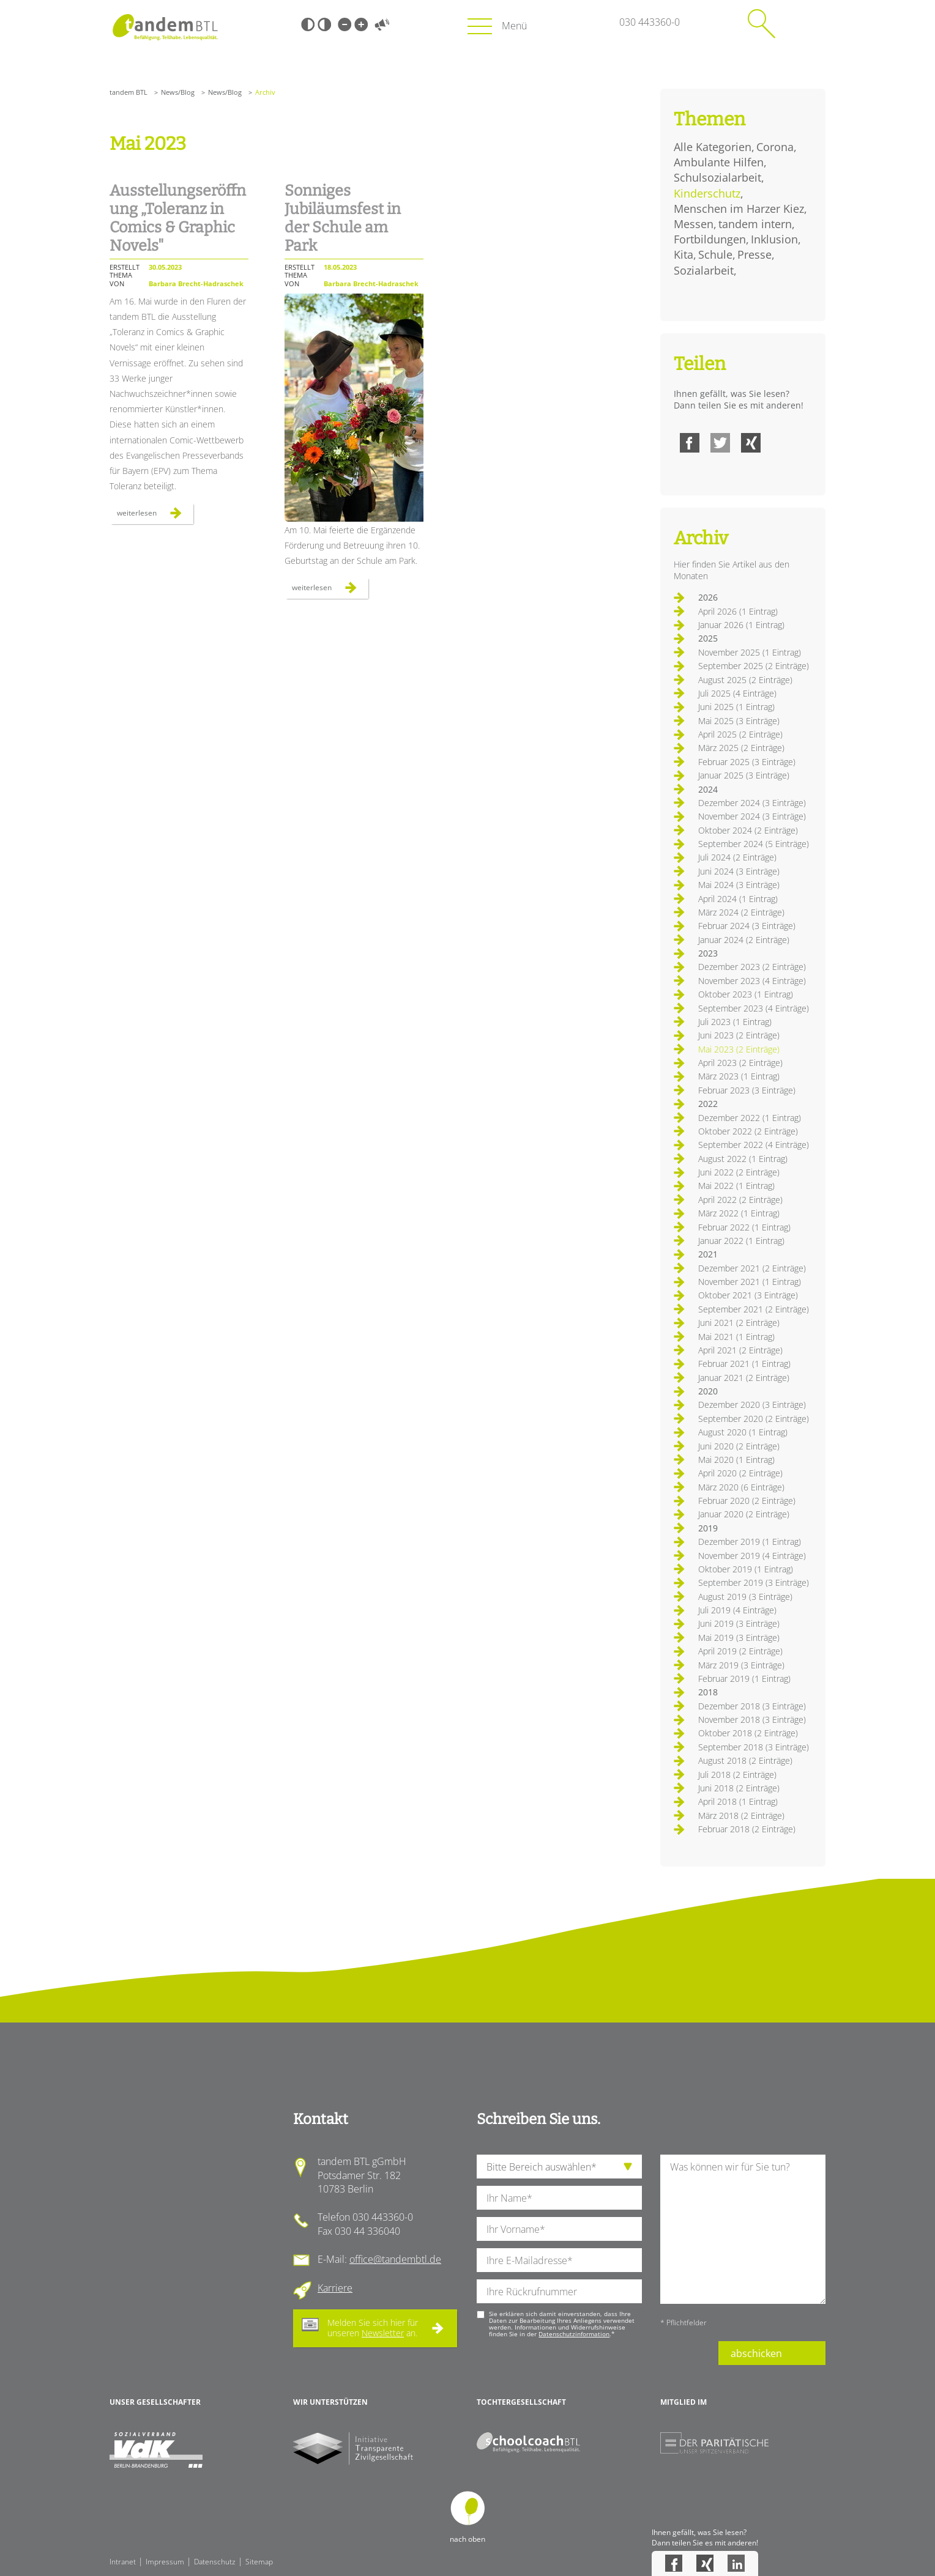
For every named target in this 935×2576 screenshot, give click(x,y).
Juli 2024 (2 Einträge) (737, 857)
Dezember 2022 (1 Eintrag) (749, 1117)
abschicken (756, 2353)
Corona (775, 146)
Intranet (123, 2561)
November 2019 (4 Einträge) (752, 1555)
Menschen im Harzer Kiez (739, 208)
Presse (754, 254)
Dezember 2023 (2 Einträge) (752, 966)
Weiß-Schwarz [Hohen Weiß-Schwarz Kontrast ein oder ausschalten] (324, 24)
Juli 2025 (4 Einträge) (737, 693)
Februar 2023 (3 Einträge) (746, 1090)
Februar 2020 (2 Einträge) (746, 1500)
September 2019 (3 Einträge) (753, 1582)
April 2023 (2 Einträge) (740, 1062)
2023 (708, 953)
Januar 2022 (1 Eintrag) (741, 1240)
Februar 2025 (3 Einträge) (746, 762)
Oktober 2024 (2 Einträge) (748, 830)
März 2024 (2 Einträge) (741, 912)
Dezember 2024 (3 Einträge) (752, 803)
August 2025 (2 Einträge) (745, 680)
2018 (708, 1692)
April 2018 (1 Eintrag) (738, 1801)
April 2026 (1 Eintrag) (738, 611)
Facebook (689, 443)
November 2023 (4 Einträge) (752, 980)
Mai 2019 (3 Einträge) (739, 1637)
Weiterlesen (155, 515)
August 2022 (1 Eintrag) (743, 1158)
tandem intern (755, 224)
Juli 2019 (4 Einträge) (737, 1610)
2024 (708, 789)
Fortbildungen (710, 239)
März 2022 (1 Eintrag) (739, 1213)
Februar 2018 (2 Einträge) (746, 1829)
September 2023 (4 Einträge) (753, 1008)
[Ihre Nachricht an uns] (742, 2229)
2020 (708, 1391)
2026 (708, 597)
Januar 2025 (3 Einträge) (743, 775)
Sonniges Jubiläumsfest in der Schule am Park (343, 218)
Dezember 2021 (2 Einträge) (752, 1268)
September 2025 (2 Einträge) (753, 666)
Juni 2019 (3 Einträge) (739, 1623)
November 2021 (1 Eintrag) (749, 1281)
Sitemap (259, 2561)
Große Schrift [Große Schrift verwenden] (361, 24)
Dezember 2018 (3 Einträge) (752, 1706)
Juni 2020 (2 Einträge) (739, 1446)
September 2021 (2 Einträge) (753, 1309)
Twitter (720, 443)
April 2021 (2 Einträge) (740, 1350)
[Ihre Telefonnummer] (559, 2291)
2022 (708, 1103)
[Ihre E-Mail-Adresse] (559, 2260)
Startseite (165, 27)
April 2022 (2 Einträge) (740, 1199)
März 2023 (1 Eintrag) (739, 1076)
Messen (693, 224)
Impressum (165, 2561)
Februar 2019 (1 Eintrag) (744, 1678)
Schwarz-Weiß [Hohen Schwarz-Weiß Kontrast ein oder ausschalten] (307, 24)
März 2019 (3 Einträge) (741, 1665)
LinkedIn (736, 2563)
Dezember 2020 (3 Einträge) (752, 1404)
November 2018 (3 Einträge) (752, 1719)
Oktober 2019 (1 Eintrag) (745, 1569)
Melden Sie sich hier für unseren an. (372, 2328)
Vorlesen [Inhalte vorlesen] (381, 24)
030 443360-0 (649, 22)
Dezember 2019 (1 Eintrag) (749, 1541)
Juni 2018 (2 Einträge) (739, 1788)
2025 (708, 638)
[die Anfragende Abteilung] (559, 2166)
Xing (751, 443)
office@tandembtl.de (395, 2259)
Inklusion (774, 239)
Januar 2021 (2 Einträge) (743, 1377)
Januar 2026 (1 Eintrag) (741, 625)
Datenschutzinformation (573, 2334)
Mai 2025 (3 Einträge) (739, 721)
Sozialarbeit (704, 270)
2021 (708, 1254)
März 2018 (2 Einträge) (741, 1815)
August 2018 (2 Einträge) (745, 1760)
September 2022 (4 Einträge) (753, 1144)
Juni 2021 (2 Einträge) (739, 1322)
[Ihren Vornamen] (559, 2229)
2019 (708, 1528)
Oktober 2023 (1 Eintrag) (745, 994)
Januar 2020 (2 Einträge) (743, 1514)
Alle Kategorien (712, 146)
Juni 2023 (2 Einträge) (739, 1035)
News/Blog (178, 92)
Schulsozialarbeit (717, 177)
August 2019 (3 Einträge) (745, 1596)
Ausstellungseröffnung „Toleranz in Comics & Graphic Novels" (178, 218)
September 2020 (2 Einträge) (753, 1418)
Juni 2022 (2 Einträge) (739, 1172)
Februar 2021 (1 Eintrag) (744, 1363)
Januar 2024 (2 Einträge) (743, 940)
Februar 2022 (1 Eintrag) (744, 1227)
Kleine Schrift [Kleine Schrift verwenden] (344, 24)
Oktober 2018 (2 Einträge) (748, 1733)
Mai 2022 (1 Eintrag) (736, 1185)
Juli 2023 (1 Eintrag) (735, 1021)
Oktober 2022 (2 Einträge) (748, 1131)
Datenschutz (215, 2561)
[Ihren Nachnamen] (559, 2198)
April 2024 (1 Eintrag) (738, 899)
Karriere (335, 2288)
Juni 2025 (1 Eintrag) (736, 706)
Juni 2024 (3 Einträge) (739, 871)
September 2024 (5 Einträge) (753, 843)
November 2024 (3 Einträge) (752, 816)
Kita (683, 254)
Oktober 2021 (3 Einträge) (748, 1295)
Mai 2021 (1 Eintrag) (736, 1336)
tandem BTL (128, 92)
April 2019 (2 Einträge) (740, 1651)
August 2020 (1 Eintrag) (743, 1432)
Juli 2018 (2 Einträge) (737, 1774)
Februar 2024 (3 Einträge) (746, 925)
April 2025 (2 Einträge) (740, 734)
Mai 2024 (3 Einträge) (739, 884)
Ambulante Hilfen (719, 162)
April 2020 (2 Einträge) (740, 1473)
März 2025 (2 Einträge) (741, 747)
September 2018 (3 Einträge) (753, 1747)
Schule (715, 254)
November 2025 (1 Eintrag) (749, 652)
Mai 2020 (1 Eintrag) (736, 1459)
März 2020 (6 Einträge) (741, 1487)
